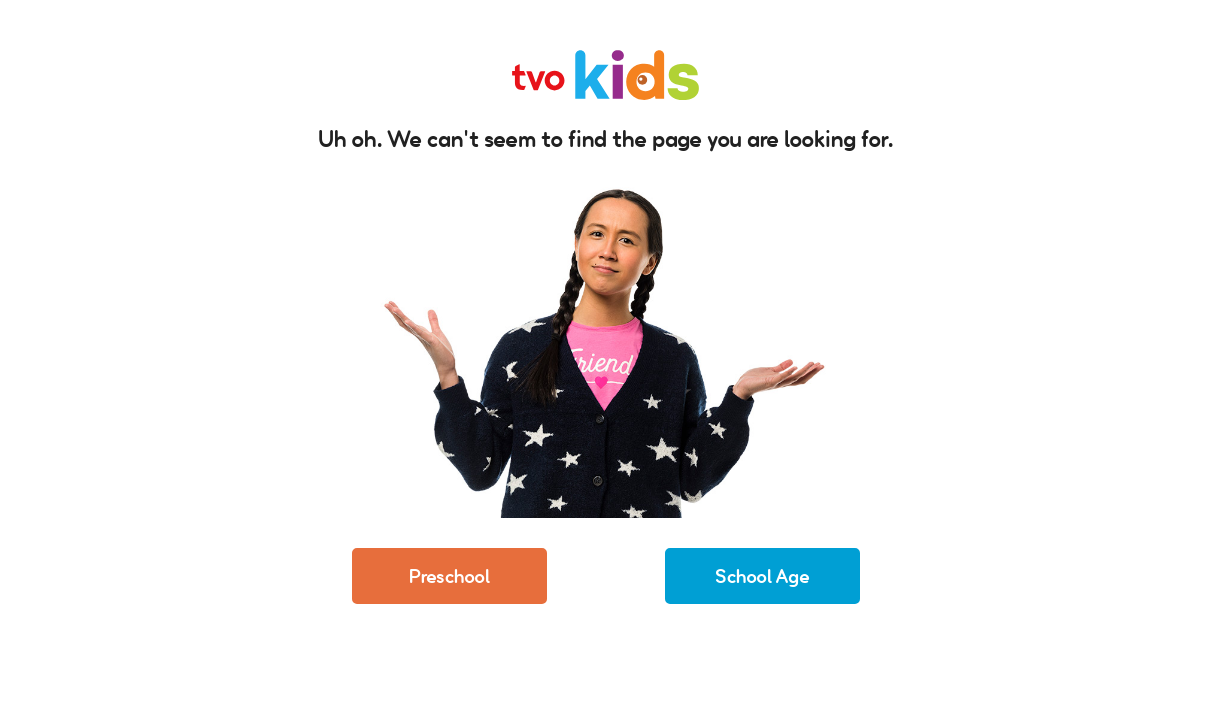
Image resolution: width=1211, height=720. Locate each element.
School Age (762, 576)
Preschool (449, 576)
